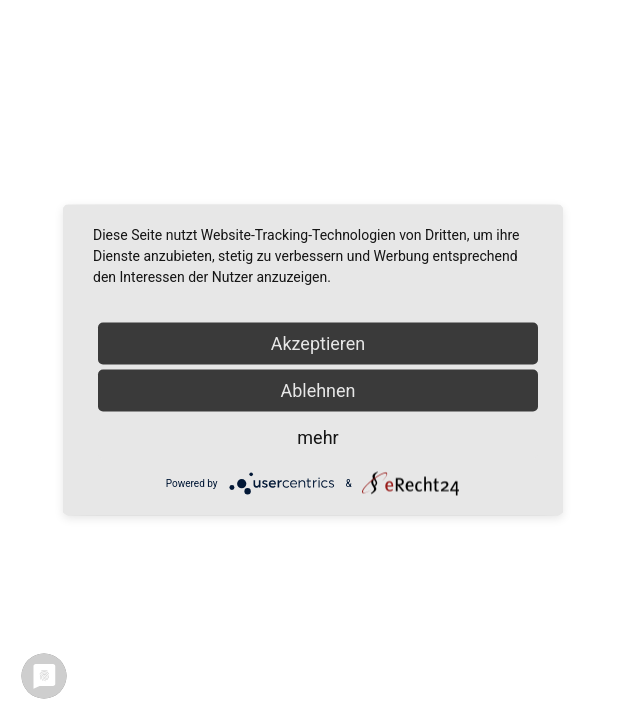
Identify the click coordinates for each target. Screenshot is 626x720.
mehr (317, 437)
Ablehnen (317, 390)
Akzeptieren (318, 343)
